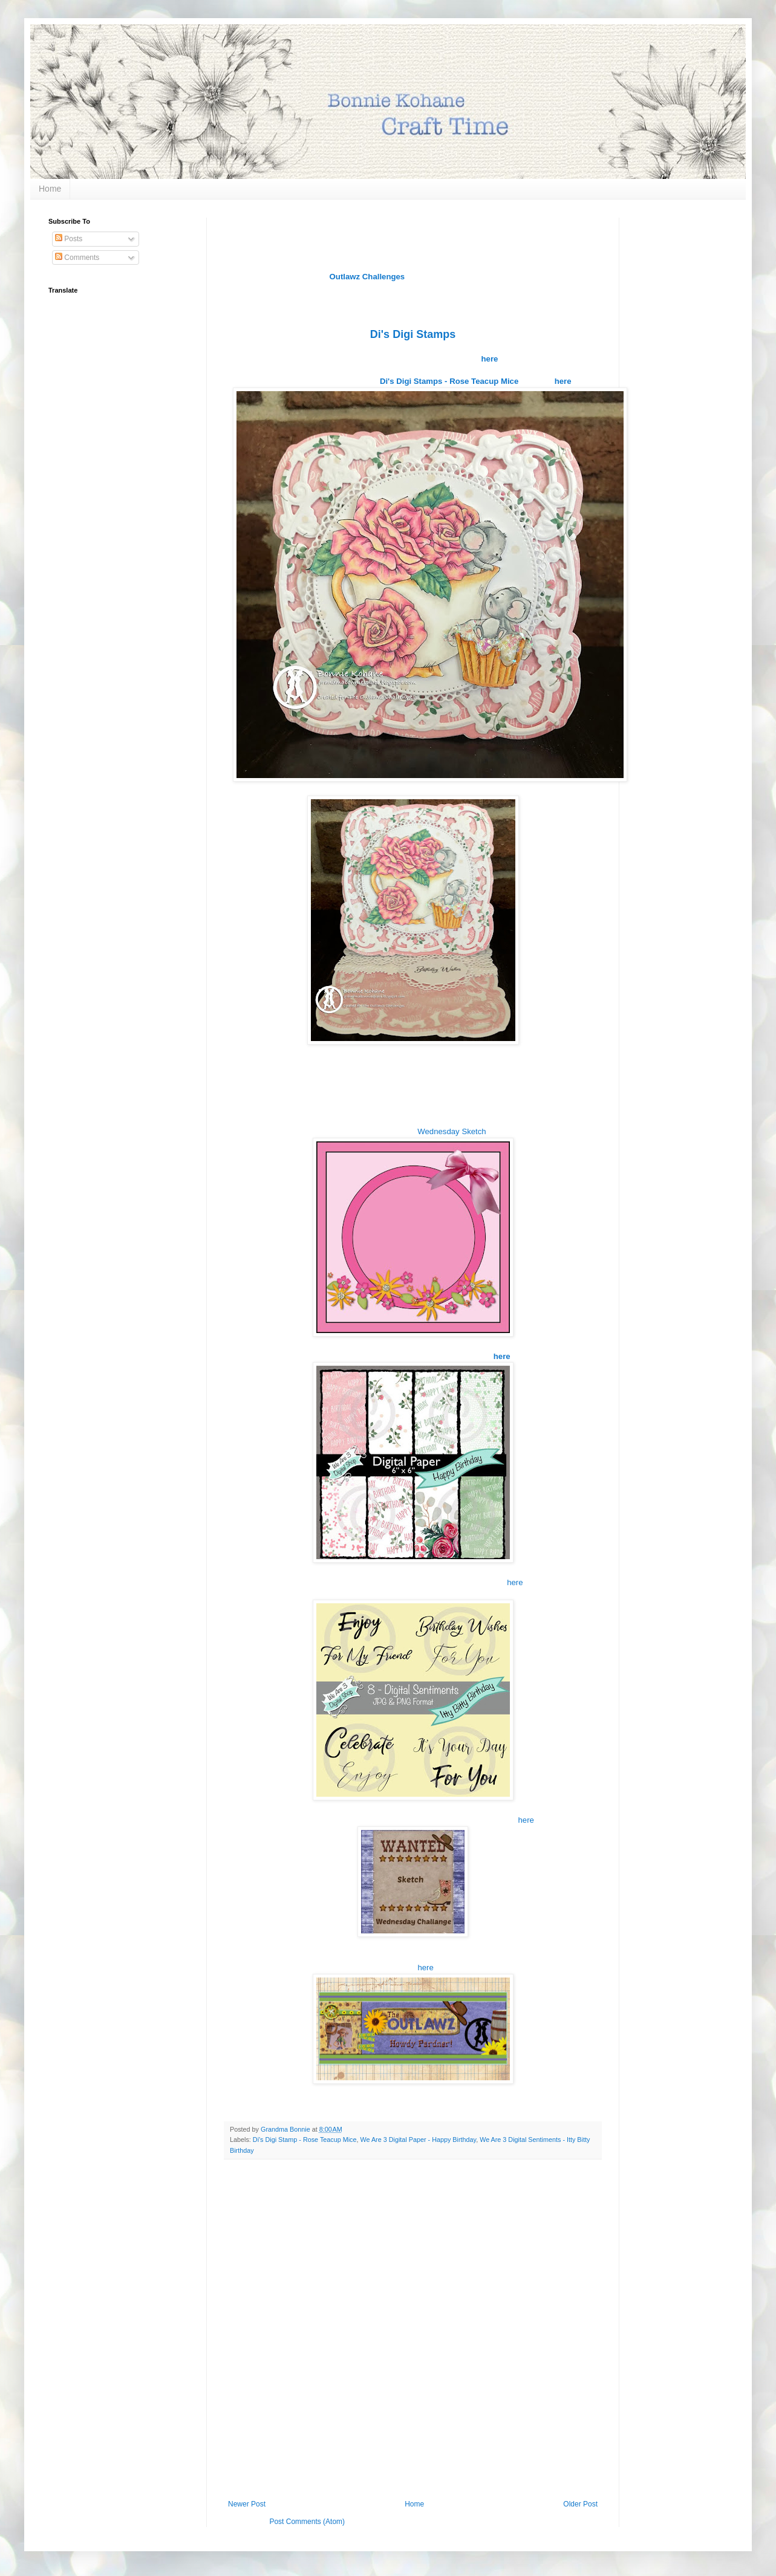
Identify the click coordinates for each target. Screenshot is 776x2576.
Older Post (580, 2504)
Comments (77, 257)
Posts (68, 239)
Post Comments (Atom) (307, 2521)
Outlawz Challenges (367, 276)
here (515, 1582)
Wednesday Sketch (451, 1131)
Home (50, 188)
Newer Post (247, 2504)
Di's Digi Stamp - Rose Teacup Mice (305, 2139)
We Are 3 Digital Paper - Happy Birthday (418, 2139)
